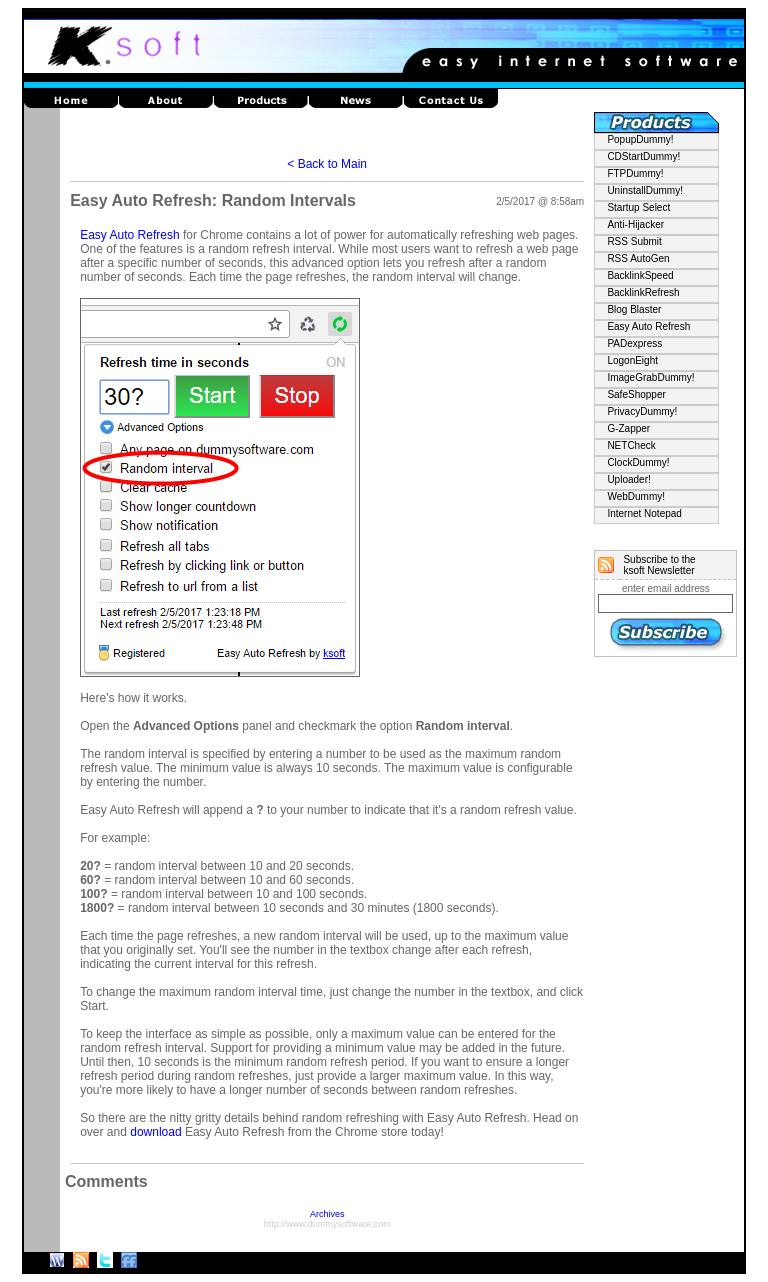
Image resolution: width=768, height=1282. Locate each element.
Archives (327, 1214)
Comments (106, 1181)
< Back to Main (327, 164)
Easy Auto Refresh (129, 235)
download (155, 1132)
